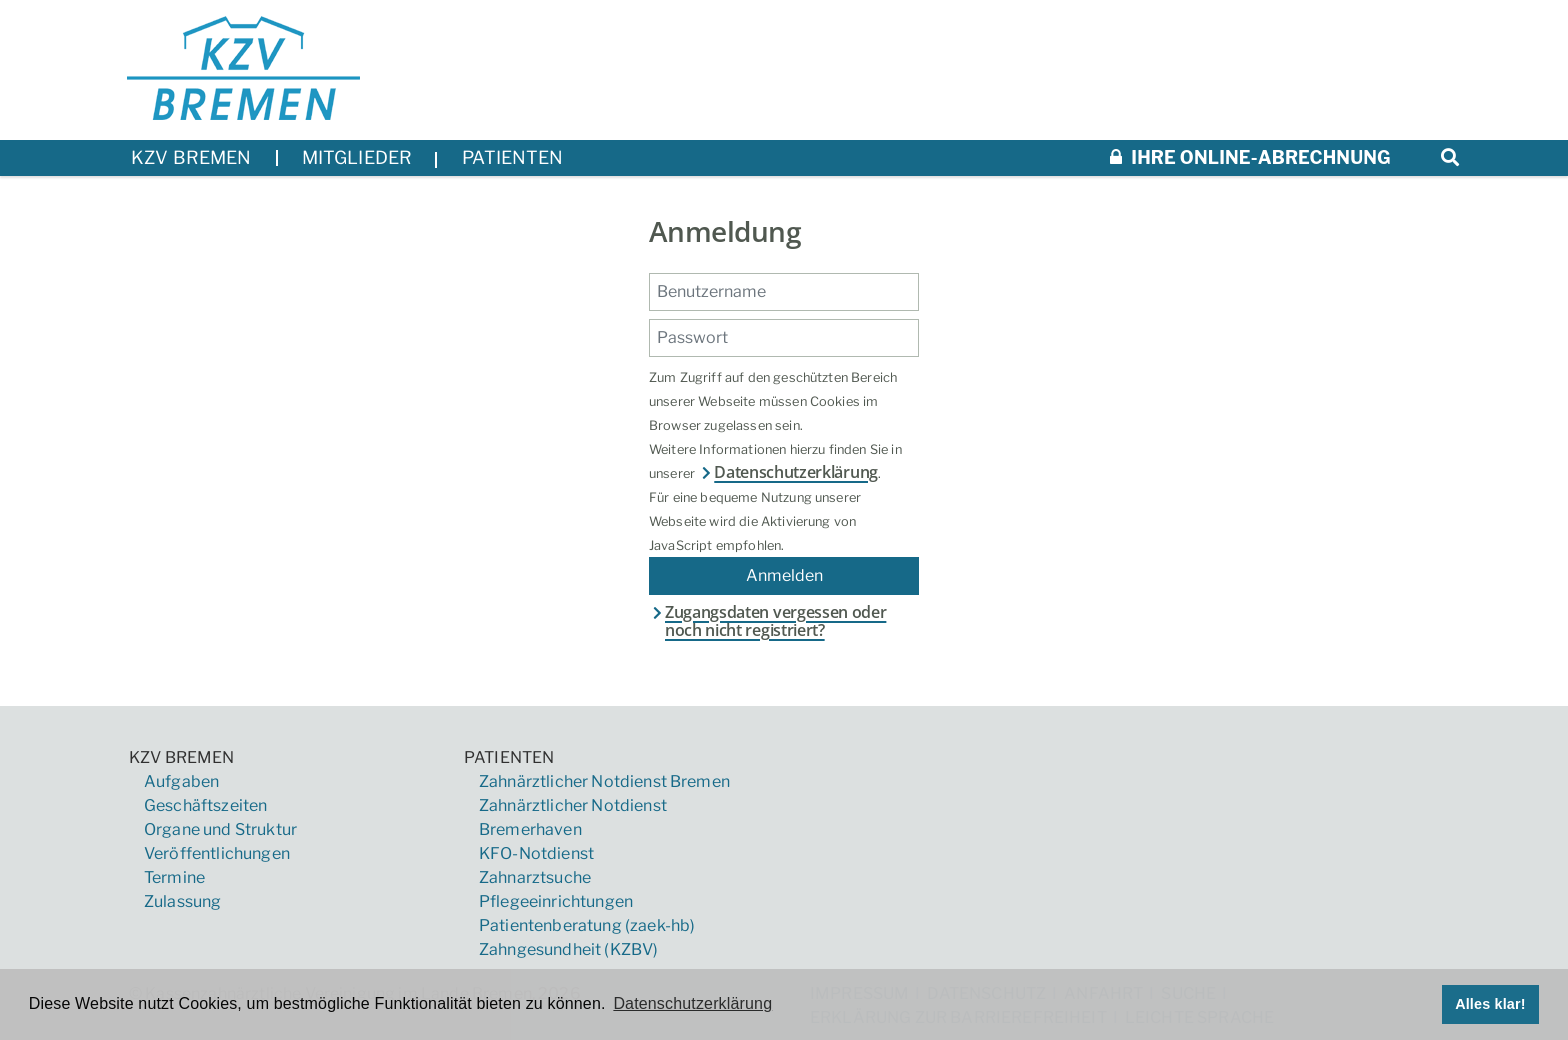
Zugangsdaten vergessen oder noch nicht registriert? (767, 621)
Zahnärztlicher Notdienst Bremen (604, 781)
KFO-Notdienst (536, 853)
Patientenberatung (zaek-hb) (587, 925)
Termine (174, 877)
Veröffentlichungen (217, 853)
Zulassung (182, 901)
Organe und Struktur (220, 829)
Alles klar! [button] (1490, 1004)
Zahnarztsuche (535, 877)
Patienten (509, 757)
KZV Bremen (182, 757)
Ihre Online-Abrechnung (1250, 157)
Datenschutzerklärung (788, 472)
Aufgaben (181, 781)
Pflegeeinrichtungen (556, 901)
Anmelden (784, 575)
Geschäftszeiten (205, 805)
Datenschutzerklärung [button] (692, 1003)
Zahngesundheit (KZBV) (568, 949)
